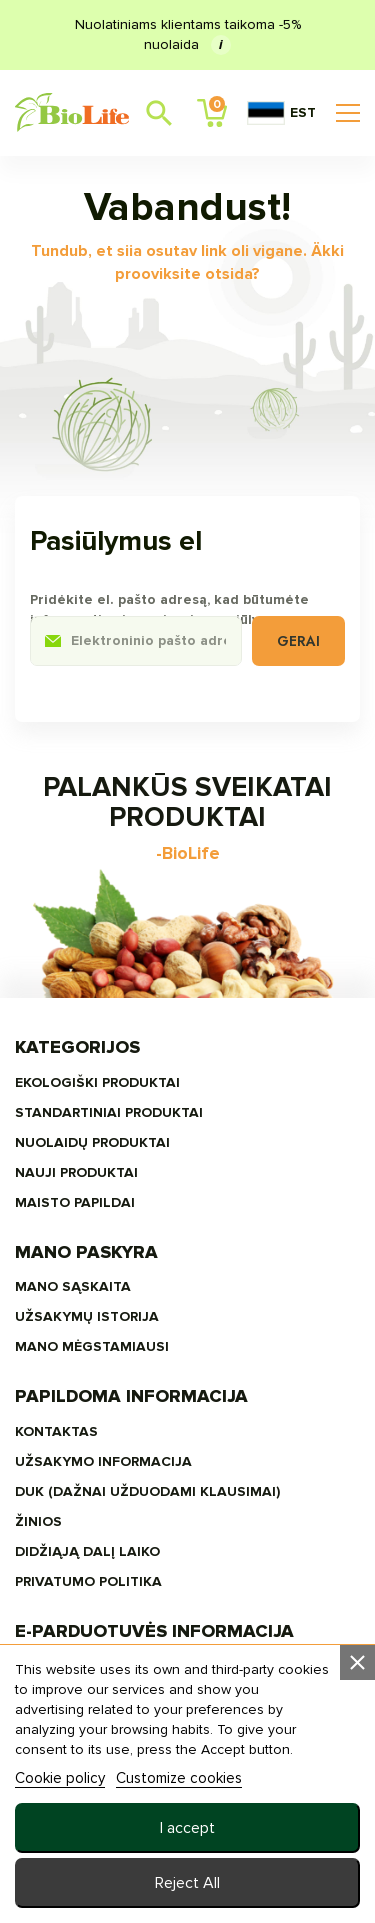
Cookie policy (60, 1778)
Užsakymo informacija (103, 1461)
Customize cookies (179, 1778)
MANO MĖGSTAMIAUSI (92, 1346)
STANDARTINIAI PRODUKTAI (109, 1112)
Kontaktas (56, 1431)
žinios (38, 1521)
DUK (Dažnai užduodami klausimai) (147, 1491)
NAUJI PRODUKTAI (76, 1172)
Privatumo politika (88, 1581)
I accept (187, 1828)
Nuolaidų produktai (92, 1142)
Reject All (187, 1883)
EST (281, 113)
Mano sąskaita (73, 1286)
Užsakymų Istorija (87, 1316)
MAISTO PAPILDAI (75, 1202)
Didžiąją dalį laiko (87, 1551)
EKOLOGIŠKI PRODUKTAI (97, 1082)
